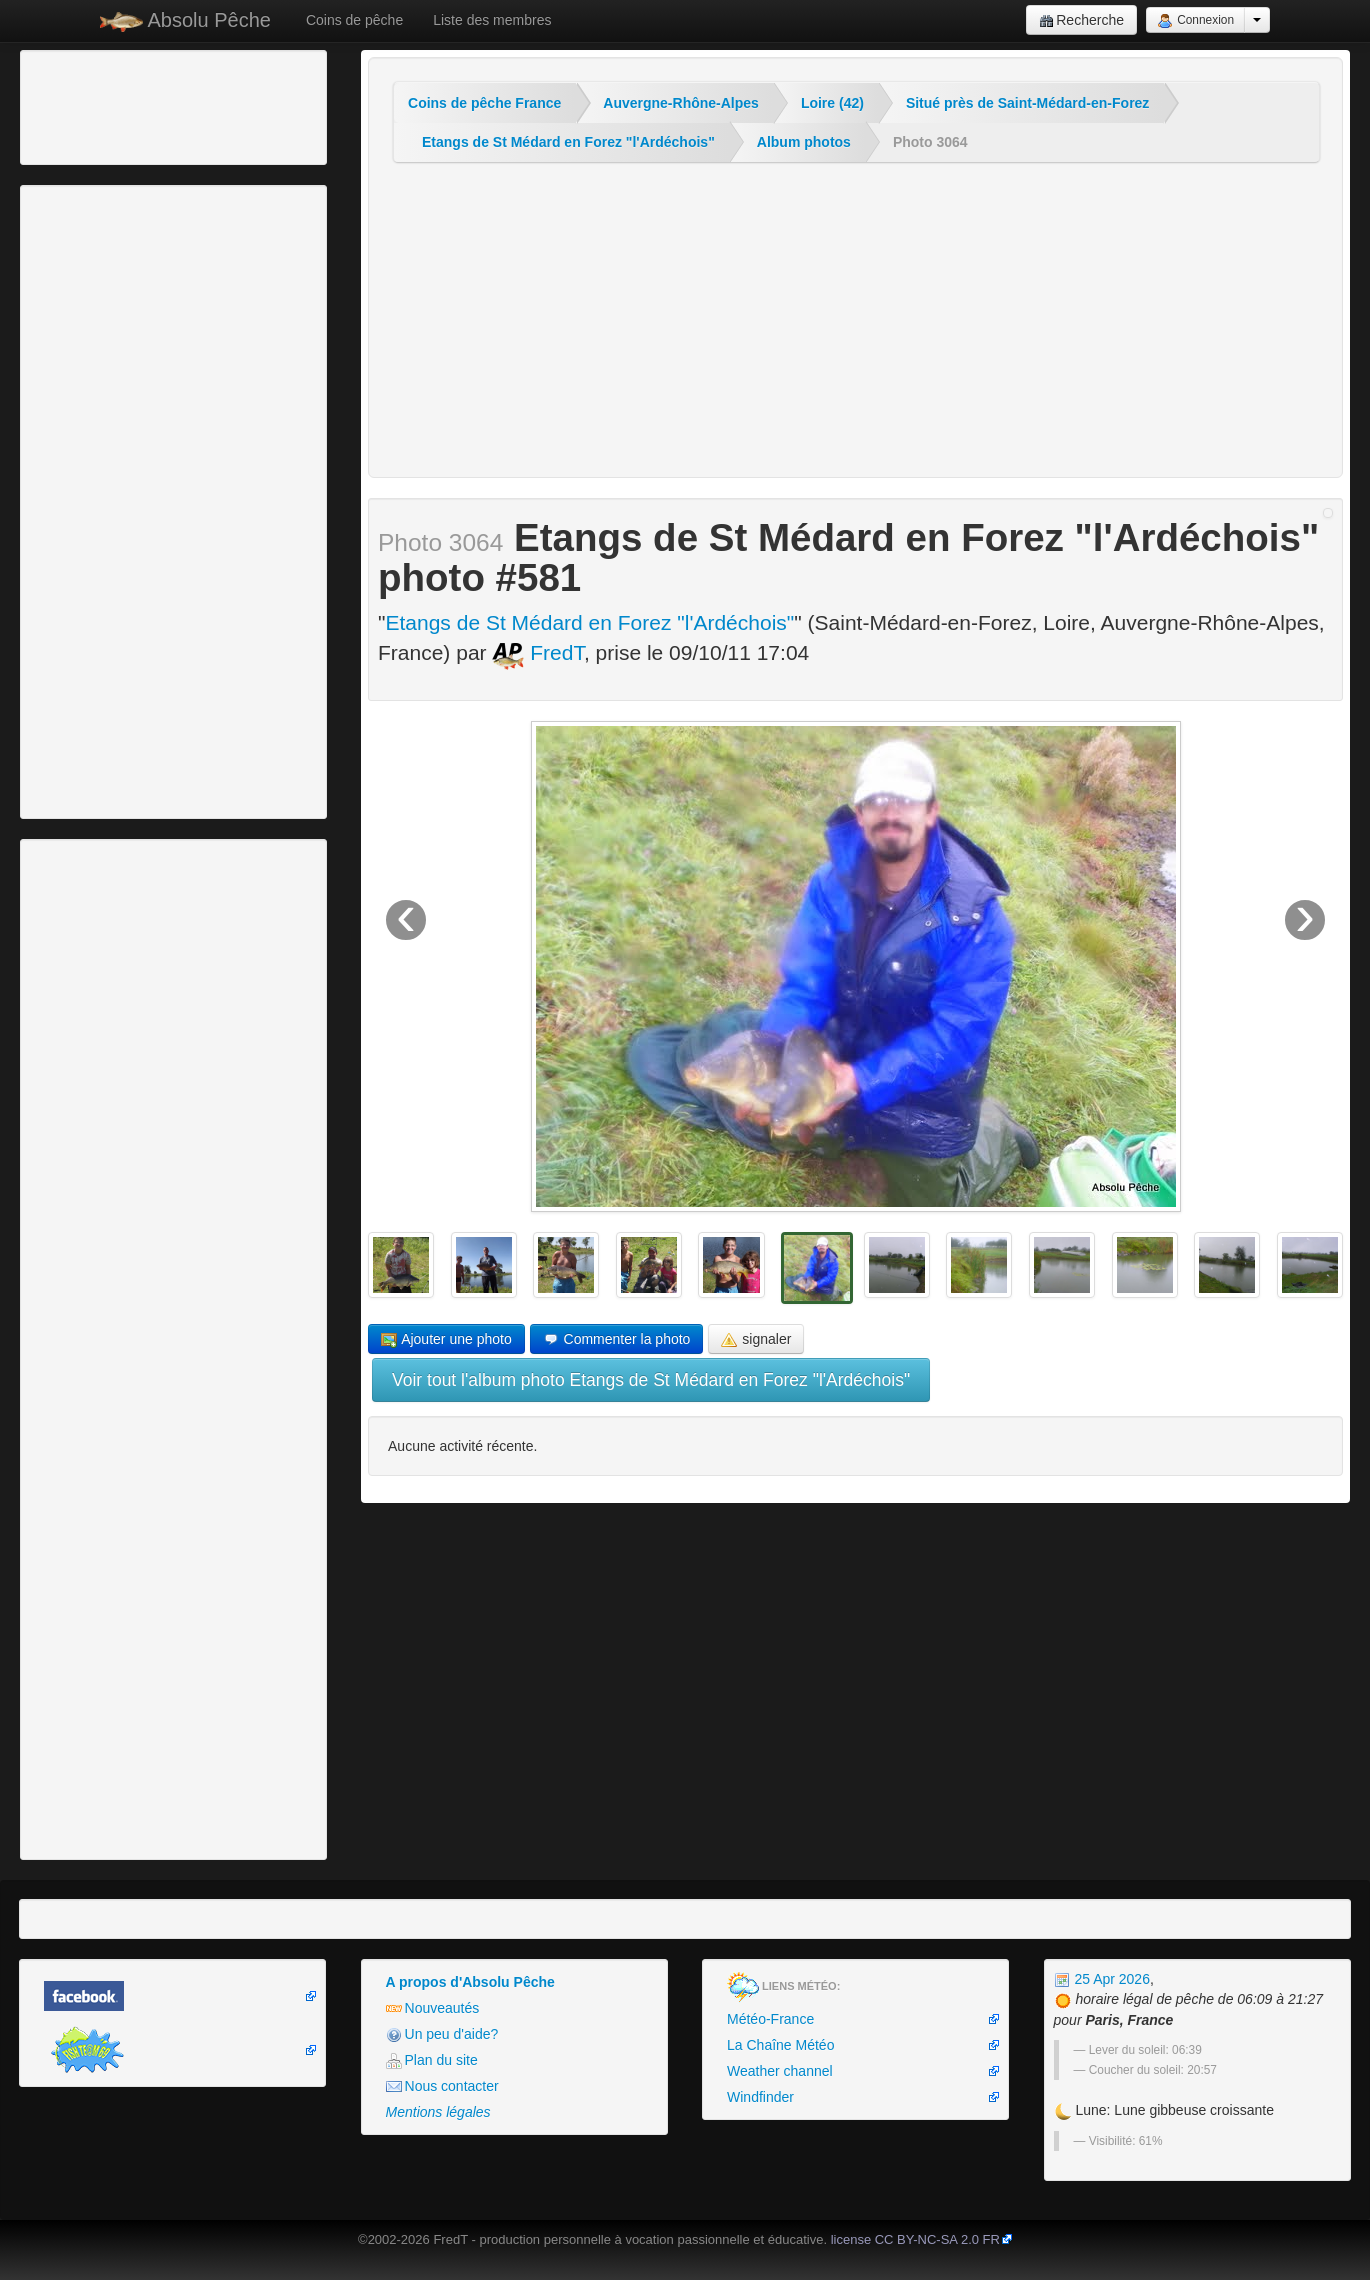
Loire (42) (832, 103)
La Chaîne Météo (780, 2045)
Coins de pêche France (484, 103)
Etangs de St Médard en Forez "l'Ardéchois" (568, 142)
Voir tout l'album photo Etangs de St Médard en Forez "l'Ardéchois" (651, 1380)
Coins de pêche (354, 20)
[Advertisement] (135, 105)
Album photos (804, 142)
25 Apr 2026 (1102, 1979)
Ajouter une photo (446, 1339)
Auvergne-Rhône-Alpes (681, 103)
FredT (538, 652)
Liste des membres (492, 20)
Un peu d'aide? (442, 2034)
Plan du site (432, 2060)
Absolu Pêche (185, 20)
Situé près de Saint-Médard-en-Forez (1027, 103)
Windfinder (760, 2097)
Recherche (1081, 20)
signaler (756, 1339)
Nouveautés (433, 2008)
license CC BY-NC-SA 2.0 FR (915, 2239)
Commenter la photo (617, 1339)
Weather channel (780, 2071)
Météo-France (770, 2019)
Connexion (1195, 21)
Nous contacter (442, 2086)
